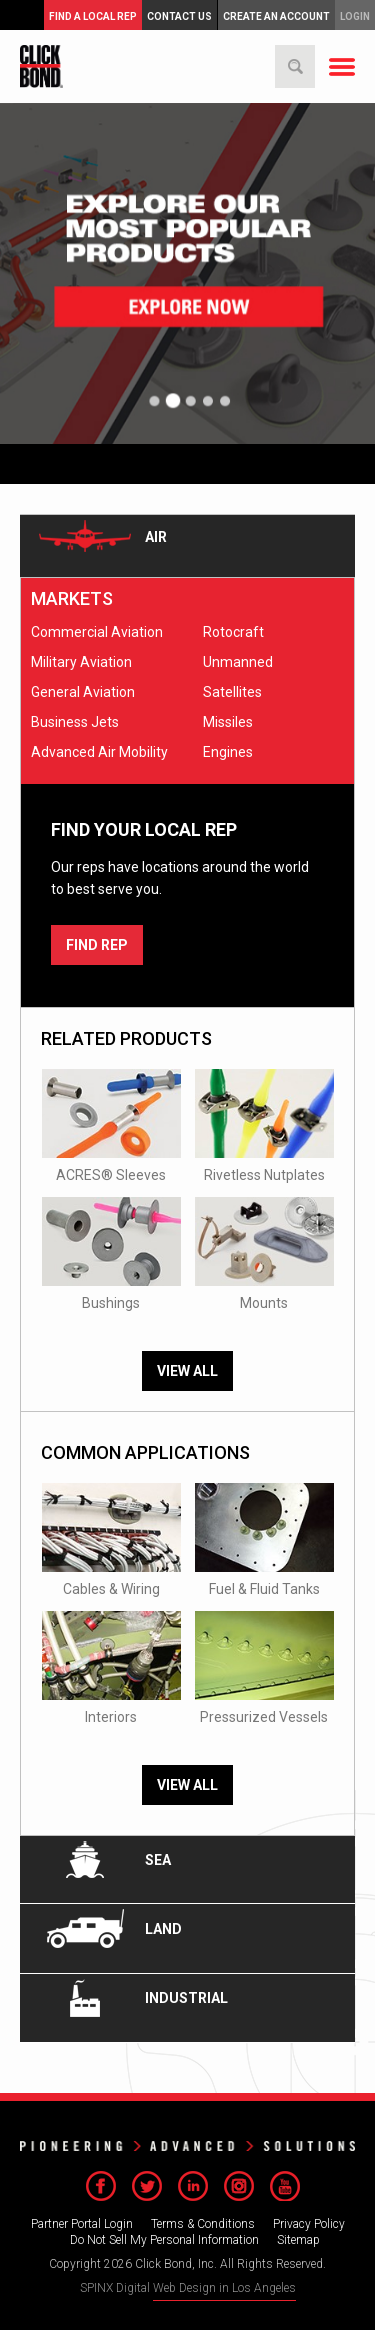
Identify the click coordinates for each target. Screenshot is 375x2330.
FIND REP (97, 945)
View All (187, 1371)
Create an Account (276, 16)
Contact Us (179, 16)
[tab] (187, 546)
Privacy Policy (309, 2224)
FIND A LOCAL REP (93, 16)
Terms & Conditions (203, 2224)
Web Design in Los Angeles (224, 2288)
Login (355, 16)
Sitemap (298, 2240)
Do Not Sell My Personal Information (164, 2240)
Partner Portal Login (82, 2224)
